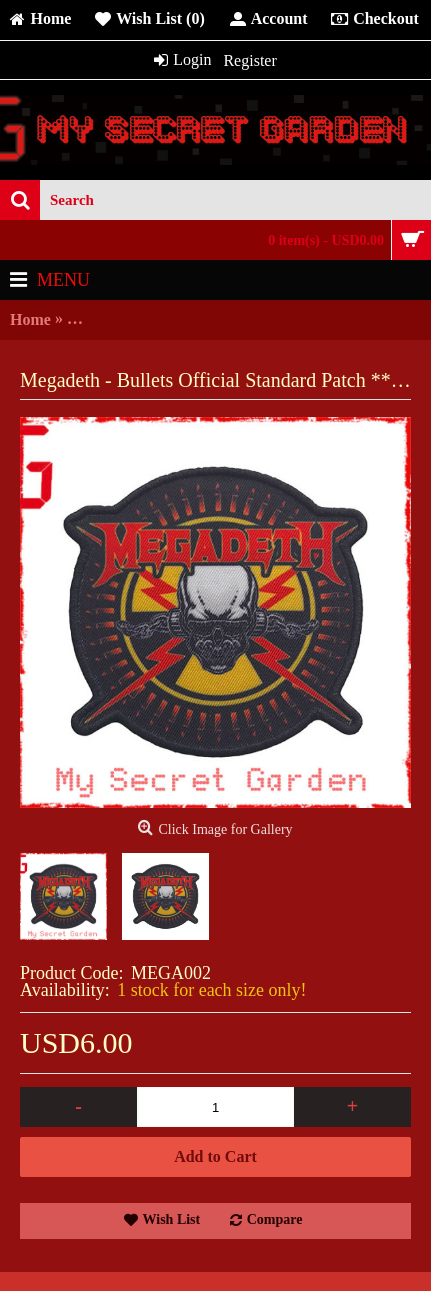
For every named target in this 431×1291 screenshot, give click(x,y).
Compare (275, 1219)
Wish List (172, 1219)
